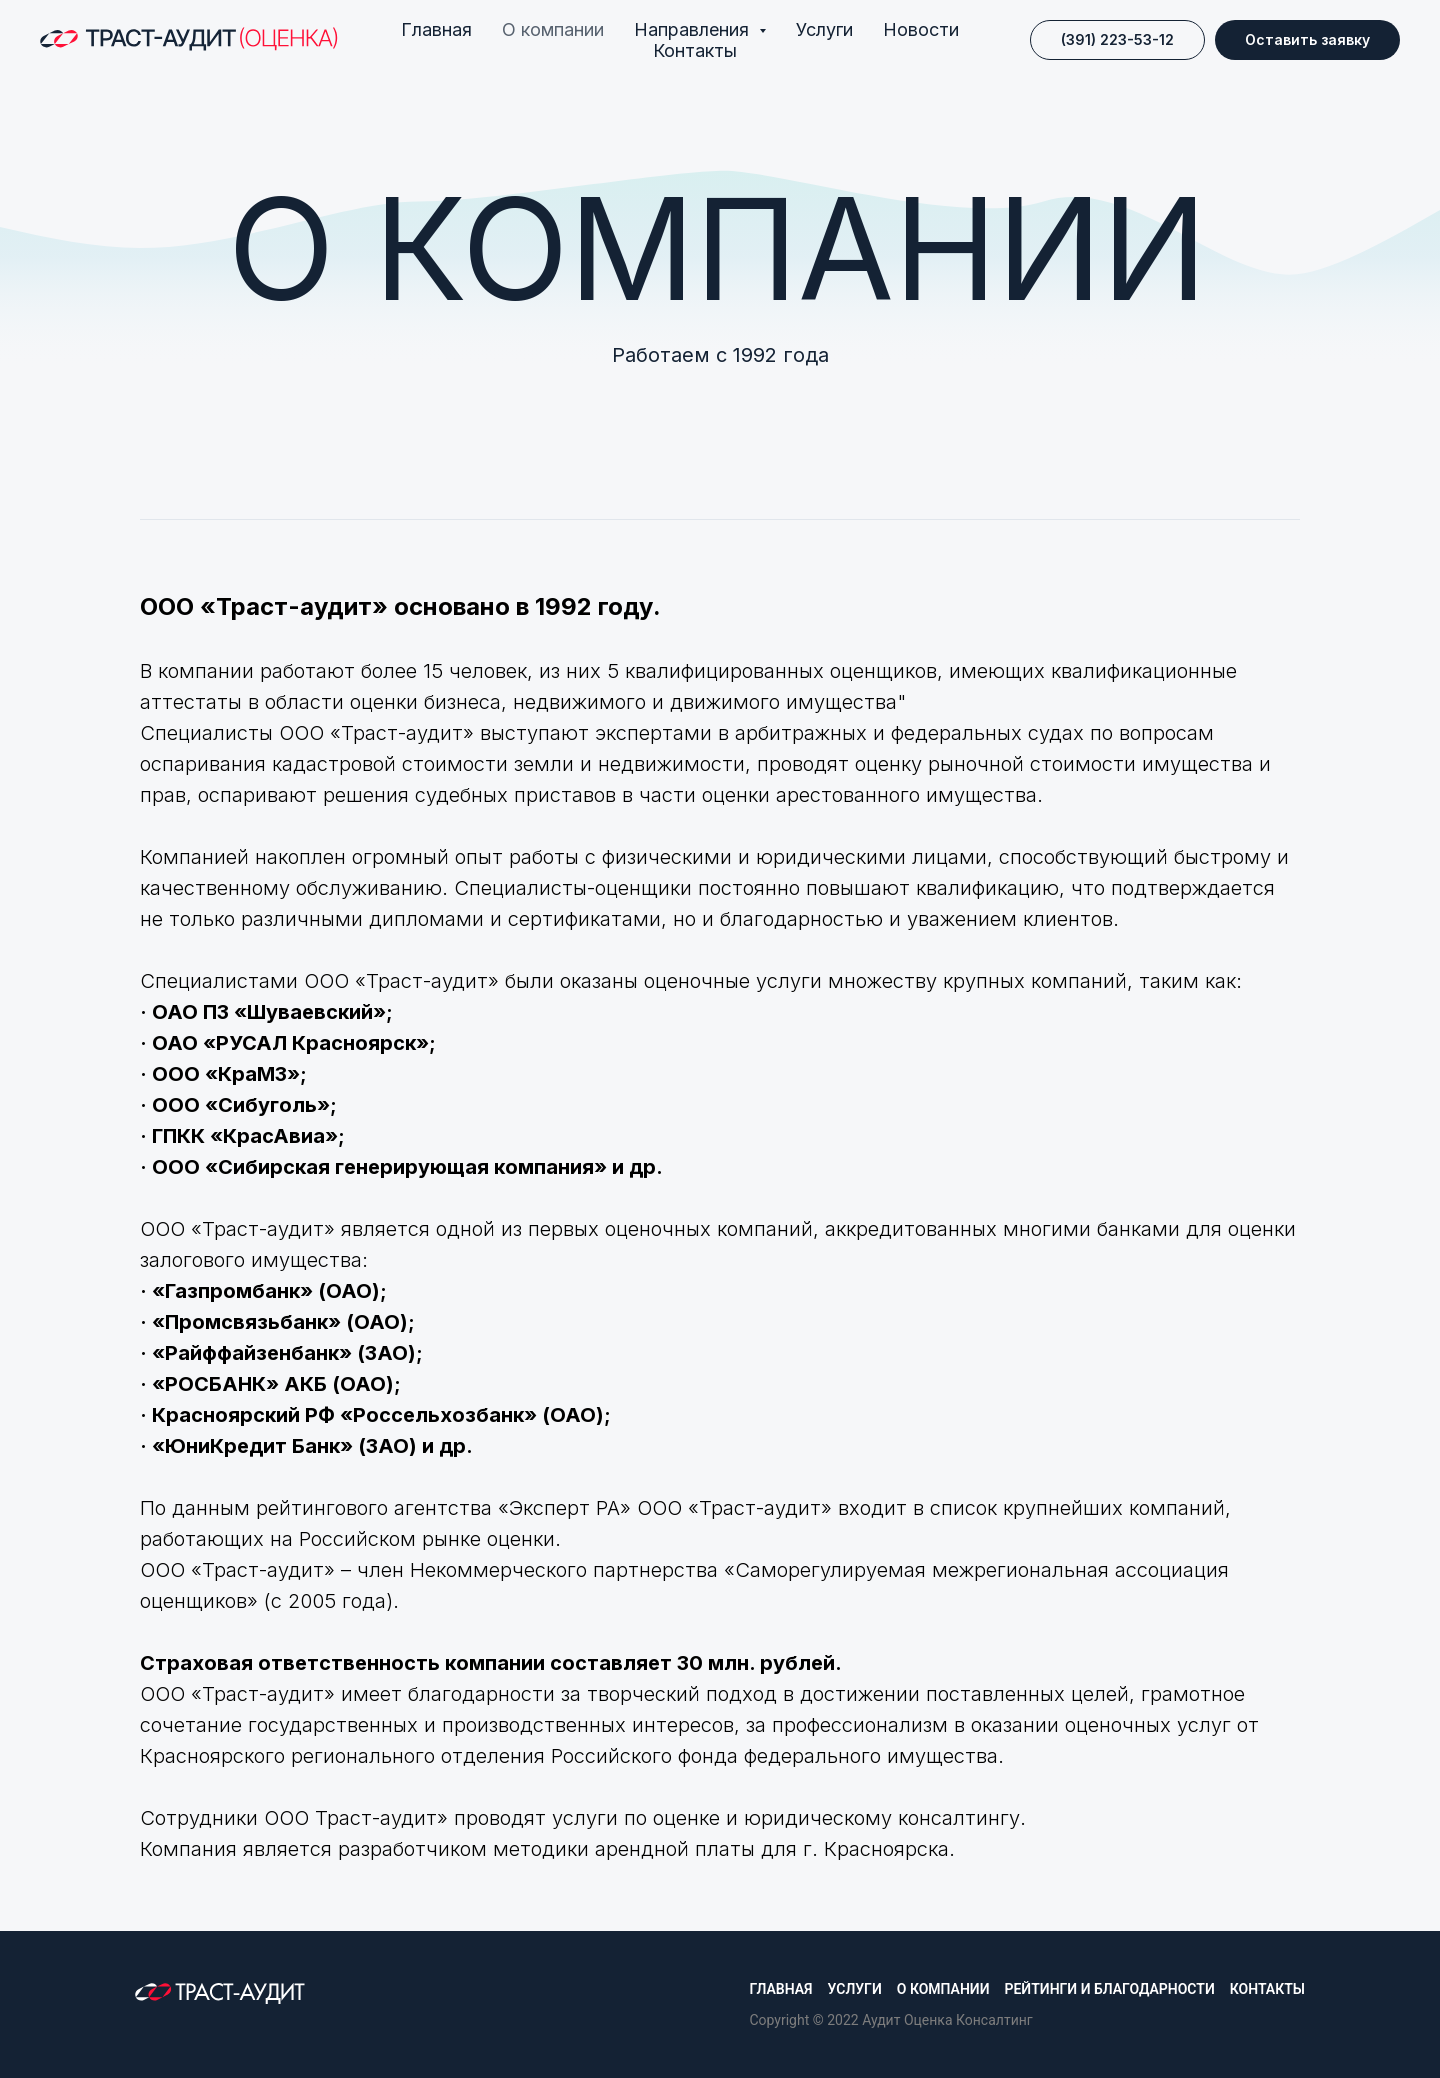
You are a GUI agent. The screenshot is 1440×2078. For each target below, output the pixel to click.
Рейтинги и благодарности (1109, 1989)
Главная (436, 29)
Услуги (824, 29)
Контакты (695, 50)
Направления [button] (694, 29)
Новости (921, 29)
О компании (553, 29)
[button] (1307, 40)
